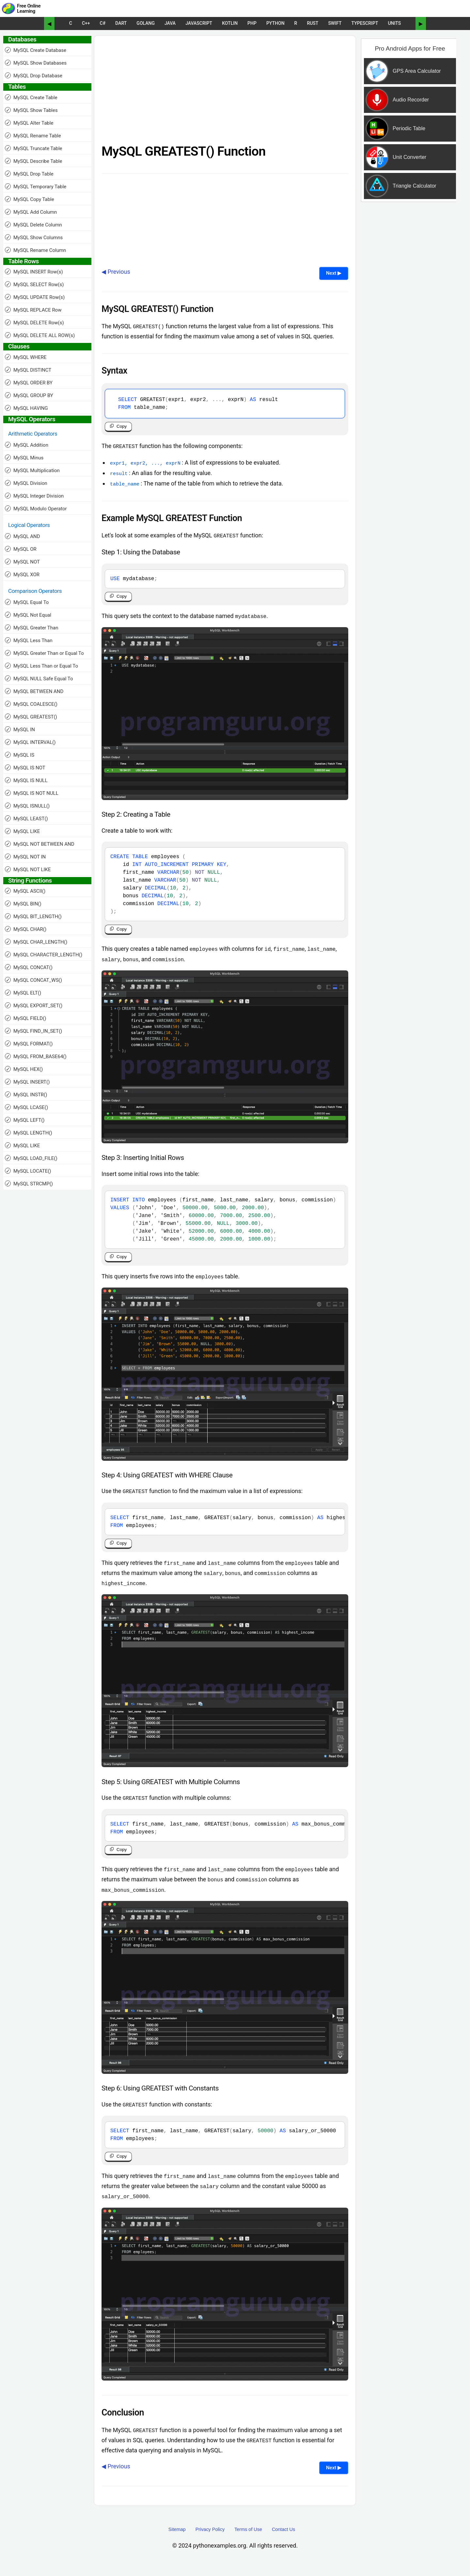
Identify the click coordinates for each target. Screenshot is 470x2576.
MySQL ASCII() (25, 891)
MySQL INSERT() (27, 1082)
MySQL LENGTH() (28, 1133)
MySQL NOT (22, 562)
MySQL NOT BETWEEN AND (39, 844)
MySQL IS (19, 755)
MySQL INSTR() (26, 1094)
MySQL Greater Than (31, 628)
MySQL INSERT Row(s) (34, 272)
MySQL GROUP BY (29, 395)
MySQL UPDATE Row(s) (35, 297)
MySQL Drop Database (33, 75)
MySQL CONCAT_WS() (33, 980)
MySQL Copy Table (29, 199)
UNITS (394, 23)
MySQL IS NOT (25, 767)
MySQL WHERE (26, 357)
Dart (121, 23)
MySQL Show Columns (34, 237)
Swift (334, 23)
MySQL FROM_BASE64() (36, 1056)
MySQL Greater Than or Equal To (44, 653)
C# (103, 23)
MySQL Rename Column (35, 250)
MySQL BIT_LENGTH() (33, 916)
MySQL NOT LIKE (28, 869)
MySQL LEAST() (26, 818)
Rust (312, 23)
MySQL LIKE (22, 831)
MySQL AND (22, 536)
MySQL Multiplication (32, 470)
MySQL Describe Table (33, 161)
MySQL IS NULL (26, 780)
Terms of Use (248, 2540)
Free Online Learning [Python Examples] (28, 8)
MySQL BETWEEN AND (34, 691)
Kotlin (230, 23)
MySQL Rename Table (33, 135)
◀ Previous (116, 271)
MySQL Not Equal (28, 615)
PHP (252, 23)
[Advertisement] (225, 92)
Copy (122, 427)
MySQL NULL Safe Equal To (39, 678)
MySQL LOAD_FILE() (31, 1158)
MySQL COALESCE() (31, 704)
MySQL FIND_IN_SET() (33, 1031)
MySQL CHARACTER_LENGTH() (43, 954)
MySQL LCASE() (26, 1107)
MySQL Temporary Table (35, 186)
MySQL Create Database (35, 50)
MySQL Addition (26, 445)
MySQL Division (26, 483)
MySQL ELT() (23, 993)
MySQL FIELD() (25, 1018)
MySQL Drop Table (29, 174)
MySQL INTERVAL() (30, 742)
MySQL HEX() (24, 1069)
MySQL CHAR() (25, 929)
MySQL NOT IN (25, 857)
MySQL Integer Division (34, 496)
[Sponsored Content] (407, 148)
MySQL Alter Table (29, 123)
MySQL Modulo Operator (36, 508)
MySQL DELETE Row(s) (34, 322)
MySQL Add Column (31, 212)
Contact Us (283, 2540)
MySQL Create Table (31, 97)
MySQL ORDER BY (29, 382)
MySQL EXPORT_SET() (33, 1005)
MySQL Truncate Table (33, 148)
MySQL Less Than (29, 640)
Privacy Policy (210, 2540)
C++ (86, 23)
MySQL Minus (24, 458)
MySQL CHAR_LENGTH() (36, 942)
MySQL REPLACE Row (33, 310)
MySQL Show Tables (31, 110)
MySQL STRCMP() (29, 1183)
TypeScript (365, 23)
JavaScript (198, 23)
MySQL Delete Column (33, 225)
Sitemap (177, 2540)
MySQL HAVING (26, 408)
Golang (145, 23)
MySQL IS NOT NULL (31, 793)
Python (275, 23)
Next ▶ (333, 273)
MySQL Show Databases (36, 63)
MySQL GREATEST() (31, 717)
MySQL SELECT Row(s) (34, 284)
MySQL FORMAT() (29, 1044)
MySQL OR (21, 549)
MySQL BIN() (23, 904)
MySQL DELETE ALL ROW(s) (40, 335)
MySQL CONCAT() (29, 967)
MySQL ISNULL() (27, 806)
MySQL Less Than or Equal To (41, 666)
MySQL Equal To (27, 602)
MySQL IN (20, 729)
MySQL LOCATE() (28, 1171)
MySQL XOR (22, 574)
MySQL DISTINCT (28, 370)
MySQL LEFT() (25, 1120)
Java (170, 23)
